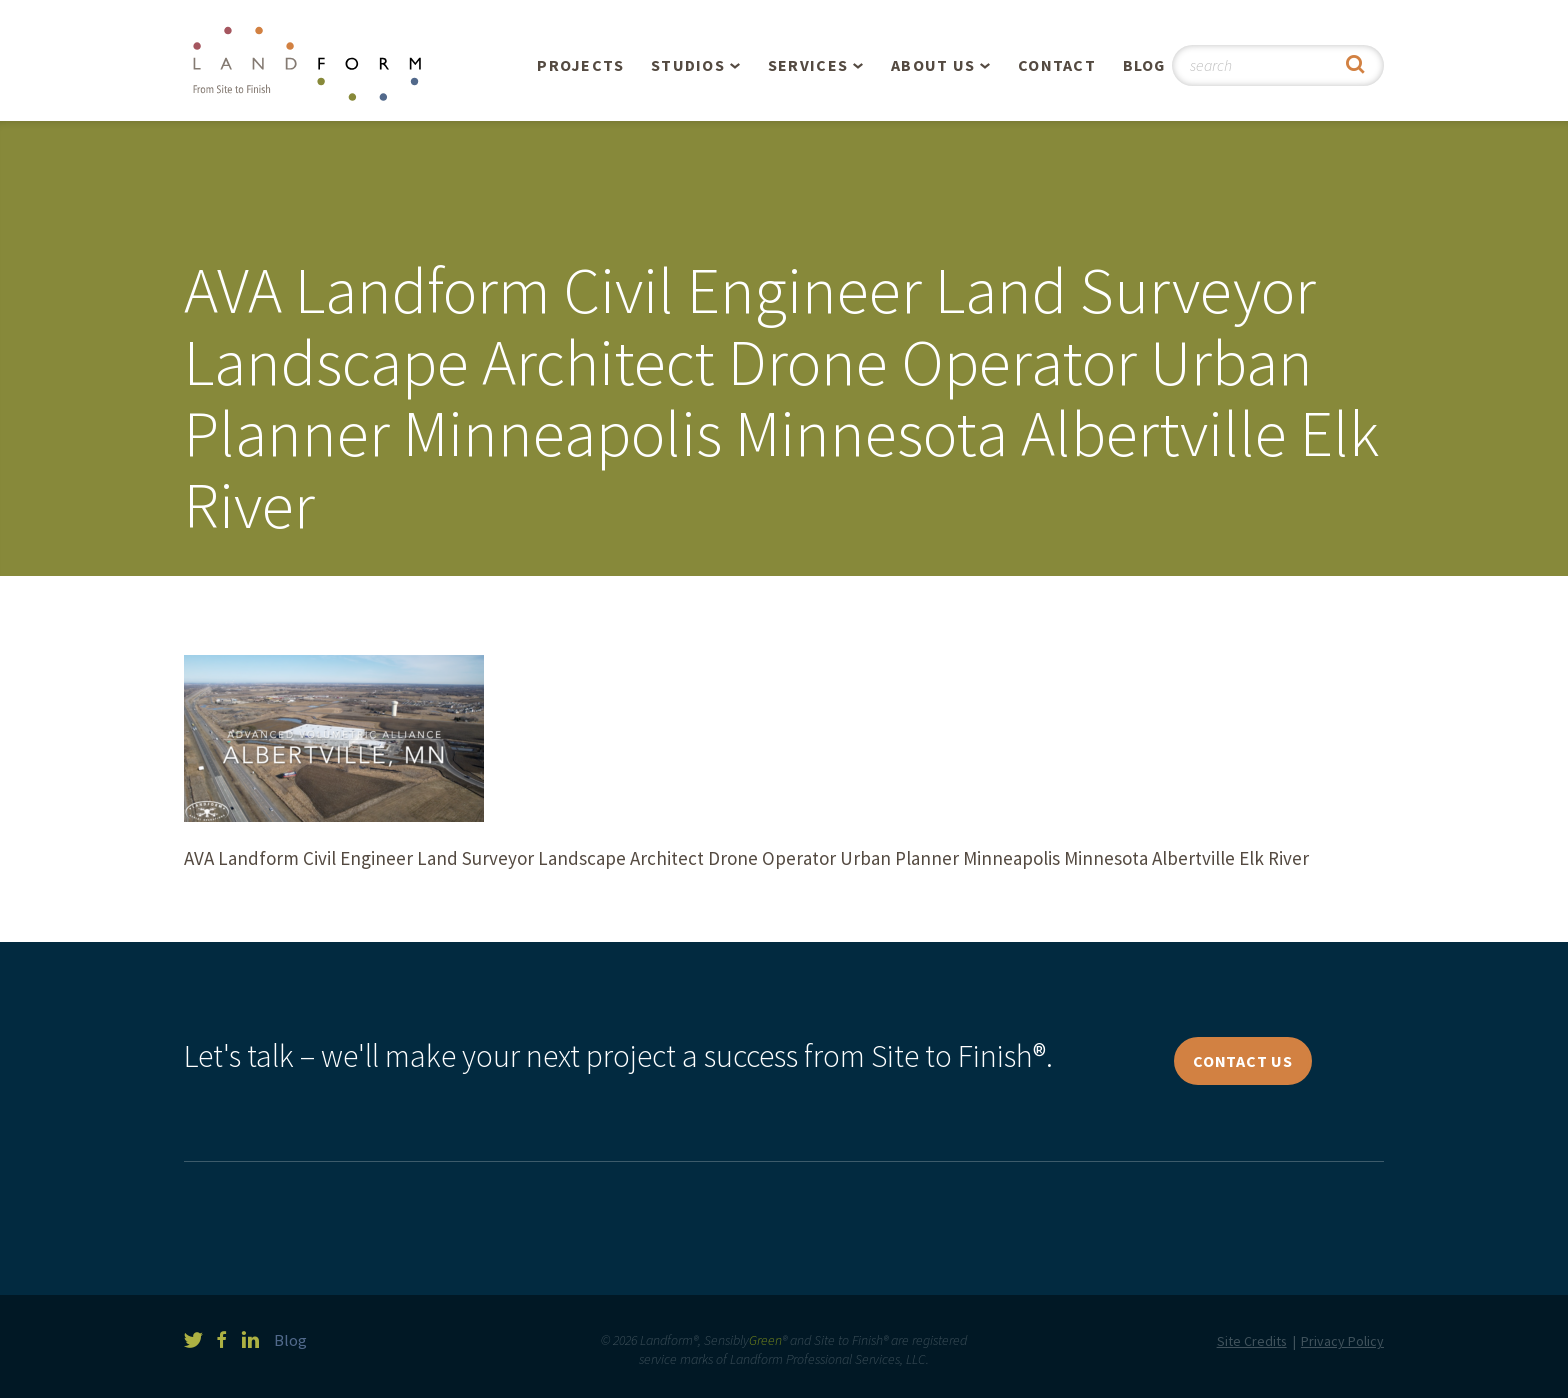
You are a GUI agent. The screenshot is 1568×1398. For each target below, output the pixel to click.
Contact (1057, 65)
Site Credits (1252, 1341)
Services (808, 65)
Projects (580, 65)
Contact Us (1243, 1061)
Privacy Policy (1342, 1341)
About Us (933, 65)
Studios (688, 65)
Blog (1144, 65)
